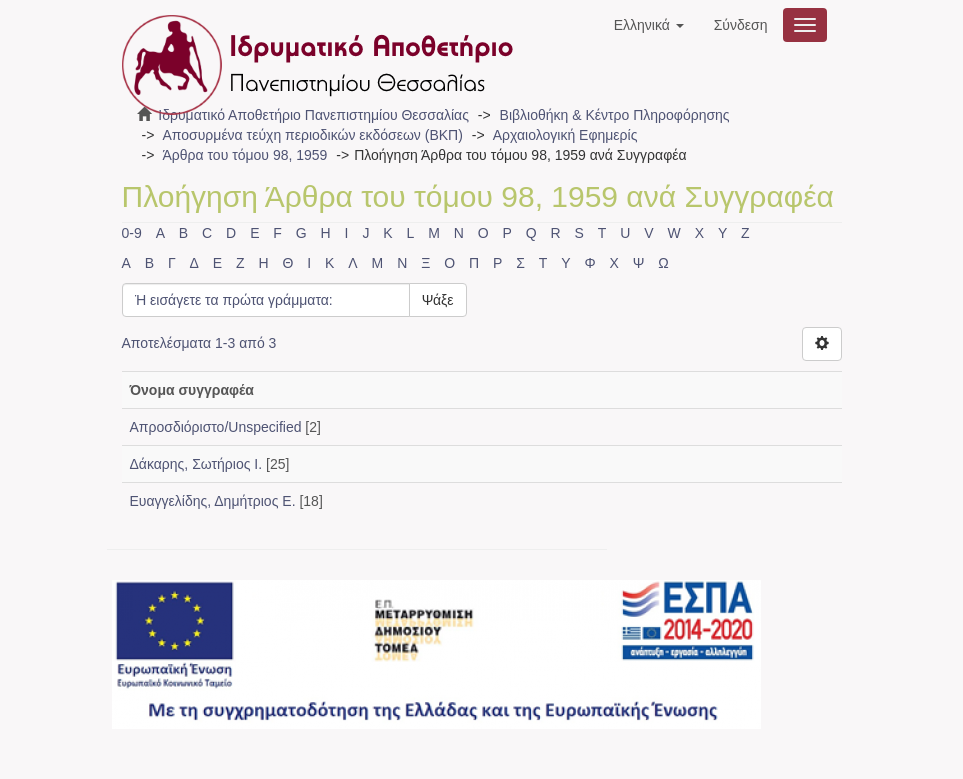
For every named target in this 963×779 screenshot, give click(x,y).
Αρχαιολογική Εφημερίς (565, 135)
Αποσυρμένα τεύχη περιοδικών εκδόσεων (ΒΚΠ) (312, 135)
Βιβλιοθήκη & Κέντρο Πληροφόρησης (615, 115)
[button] (649, 25)
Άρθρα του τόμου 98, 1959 (244, 155)
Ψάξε (438, 300)
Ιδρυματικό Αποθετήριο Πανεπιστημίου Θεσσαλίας (313, 115)
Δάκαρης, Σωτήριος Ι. (196, 464)
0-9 (132, 233)
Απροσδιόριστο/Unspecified (216, 427)
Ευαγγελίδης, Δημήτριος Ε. (213, 501)
